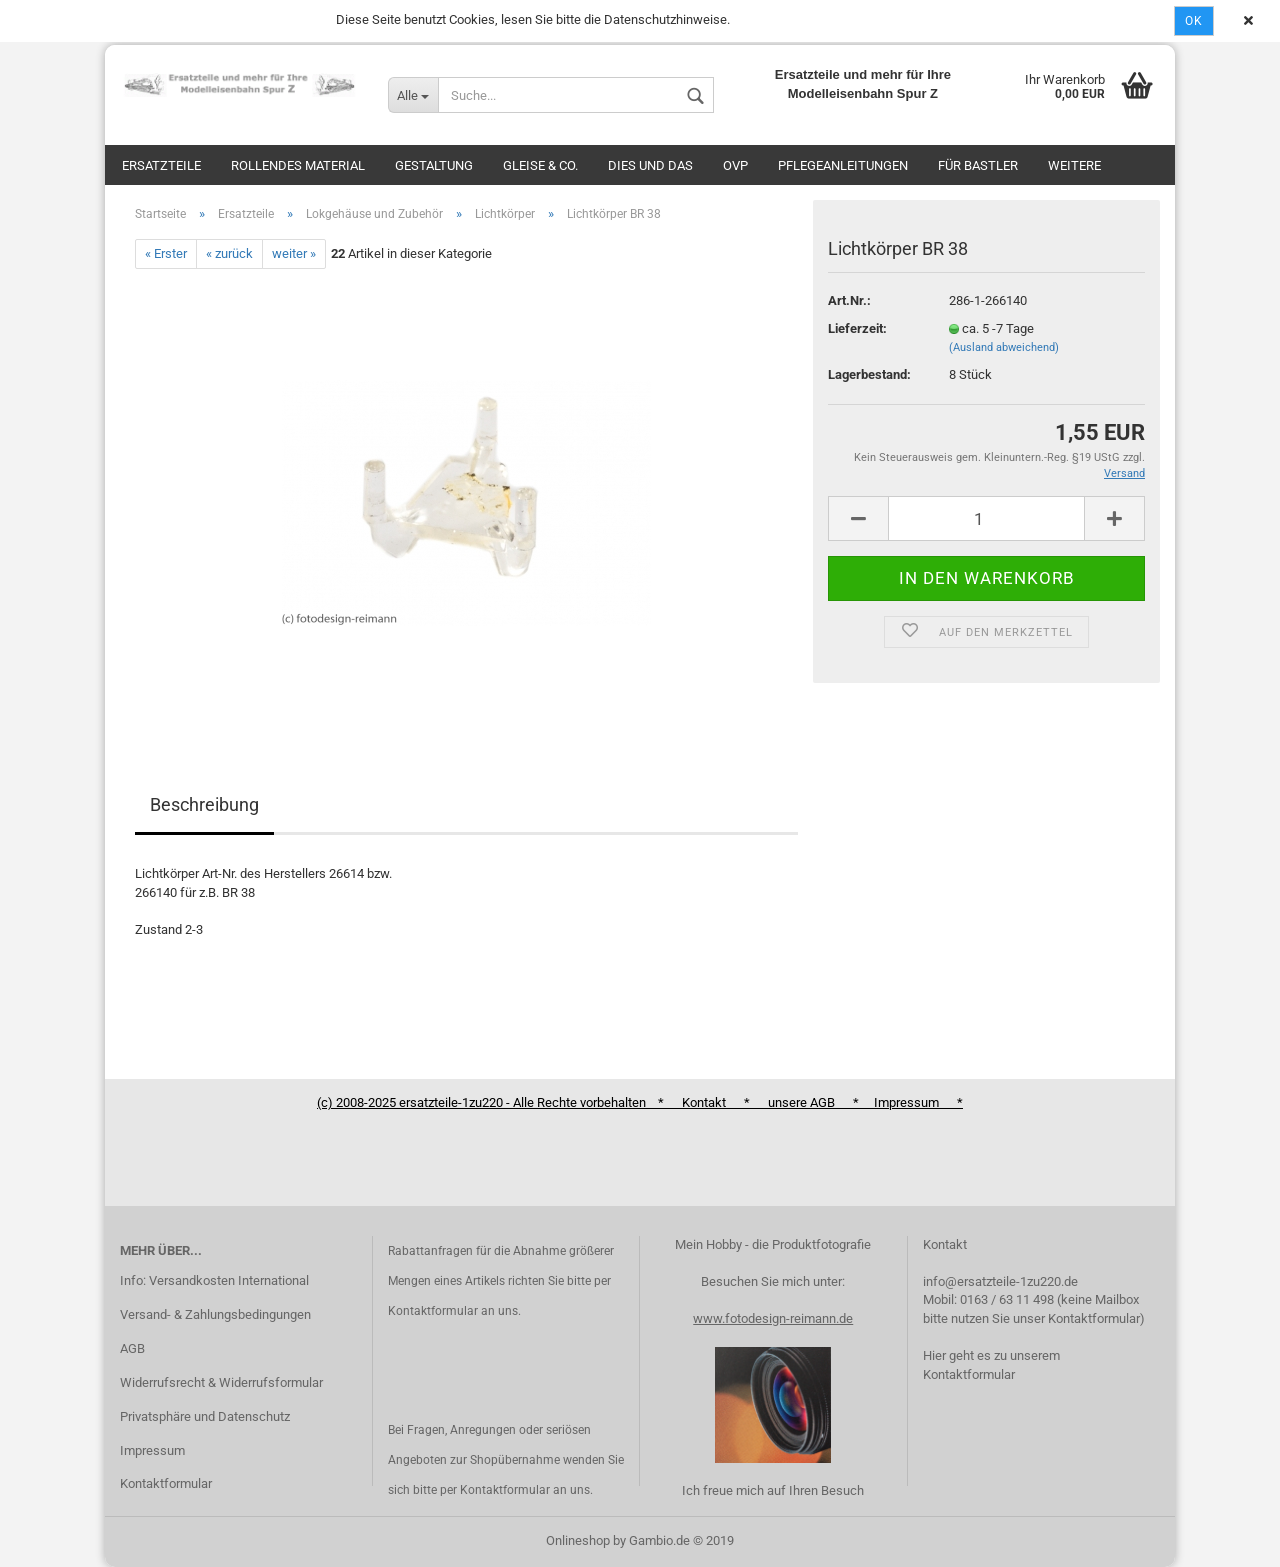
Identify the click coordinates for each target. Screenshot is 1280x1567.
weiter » (294, 253)
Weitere (1074, 165)
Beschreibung (204, 804)
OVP (735, 165)
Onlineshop (578, 1540)
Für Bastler (978, 165)
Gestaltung (434, 165)
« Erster (166, 253)
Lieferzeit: (857, 328)
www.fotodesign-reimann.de (773, 1318)
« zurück (229, 253)
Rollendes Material (298, 165)
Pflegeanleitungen (843, 165)
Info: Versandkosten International (214, 1280)
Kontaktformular (166, 1483)
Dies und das (650, 165)
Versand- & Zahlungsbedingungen (215, 1314)
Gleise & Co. (540, 165)
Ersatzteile (161, 165)
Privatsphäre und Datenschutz (205, 1416)
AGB (132, 1348)
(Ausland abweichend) (1004, 347)
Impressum (152, 1450)
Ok (1194, 21)
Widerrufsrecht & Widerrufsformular (221, 1382)
